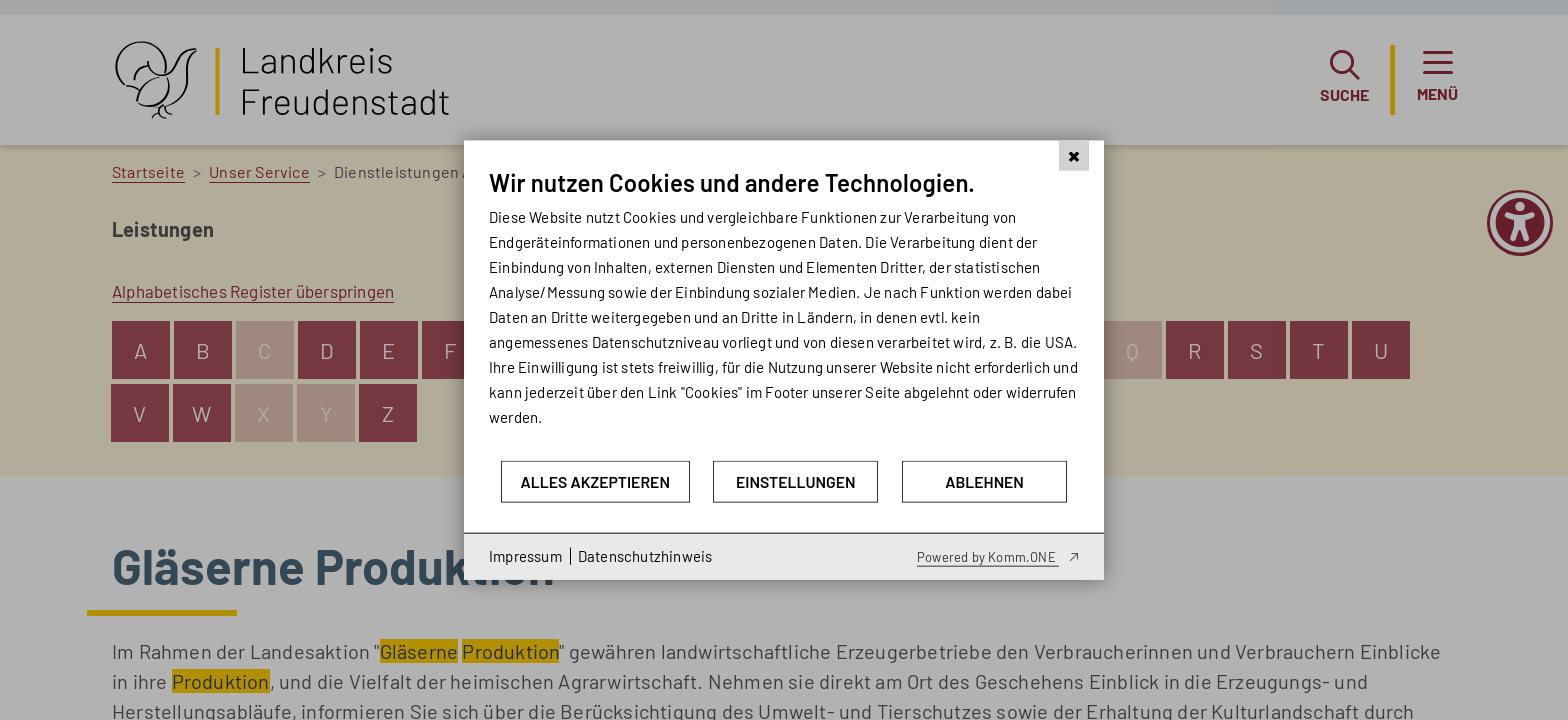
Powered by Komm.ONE (988, 556)
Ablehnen (984, 481)
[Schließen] (1074, 156)
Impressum (525, 556)
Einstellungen (796, 481)
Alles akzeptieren (594, 481)
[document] (784, 313)
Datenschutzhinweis (645, 556)
